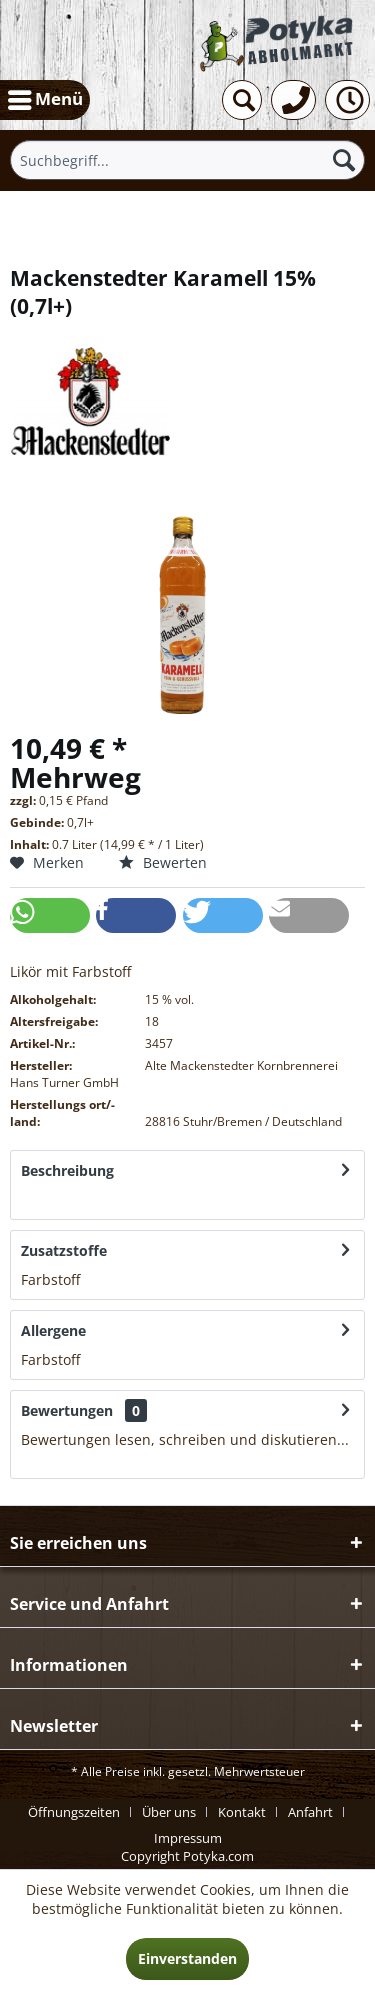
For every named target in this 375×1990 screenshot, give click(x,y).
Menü (45, 97)
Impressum (188, 1838)
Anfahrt (310, 1812)
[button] (50, 915)
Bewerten (163, 862)
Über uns (169, 1812)
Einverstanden (187, 1958)
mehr (39, 1199)
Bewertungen (67, 1410)
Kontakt (242, 1812)
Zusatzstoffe (64, 1250)
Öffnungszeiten (74, 1812)
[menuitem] (45, 100)
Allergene (53, 1330)
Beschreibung (67, 1170)
